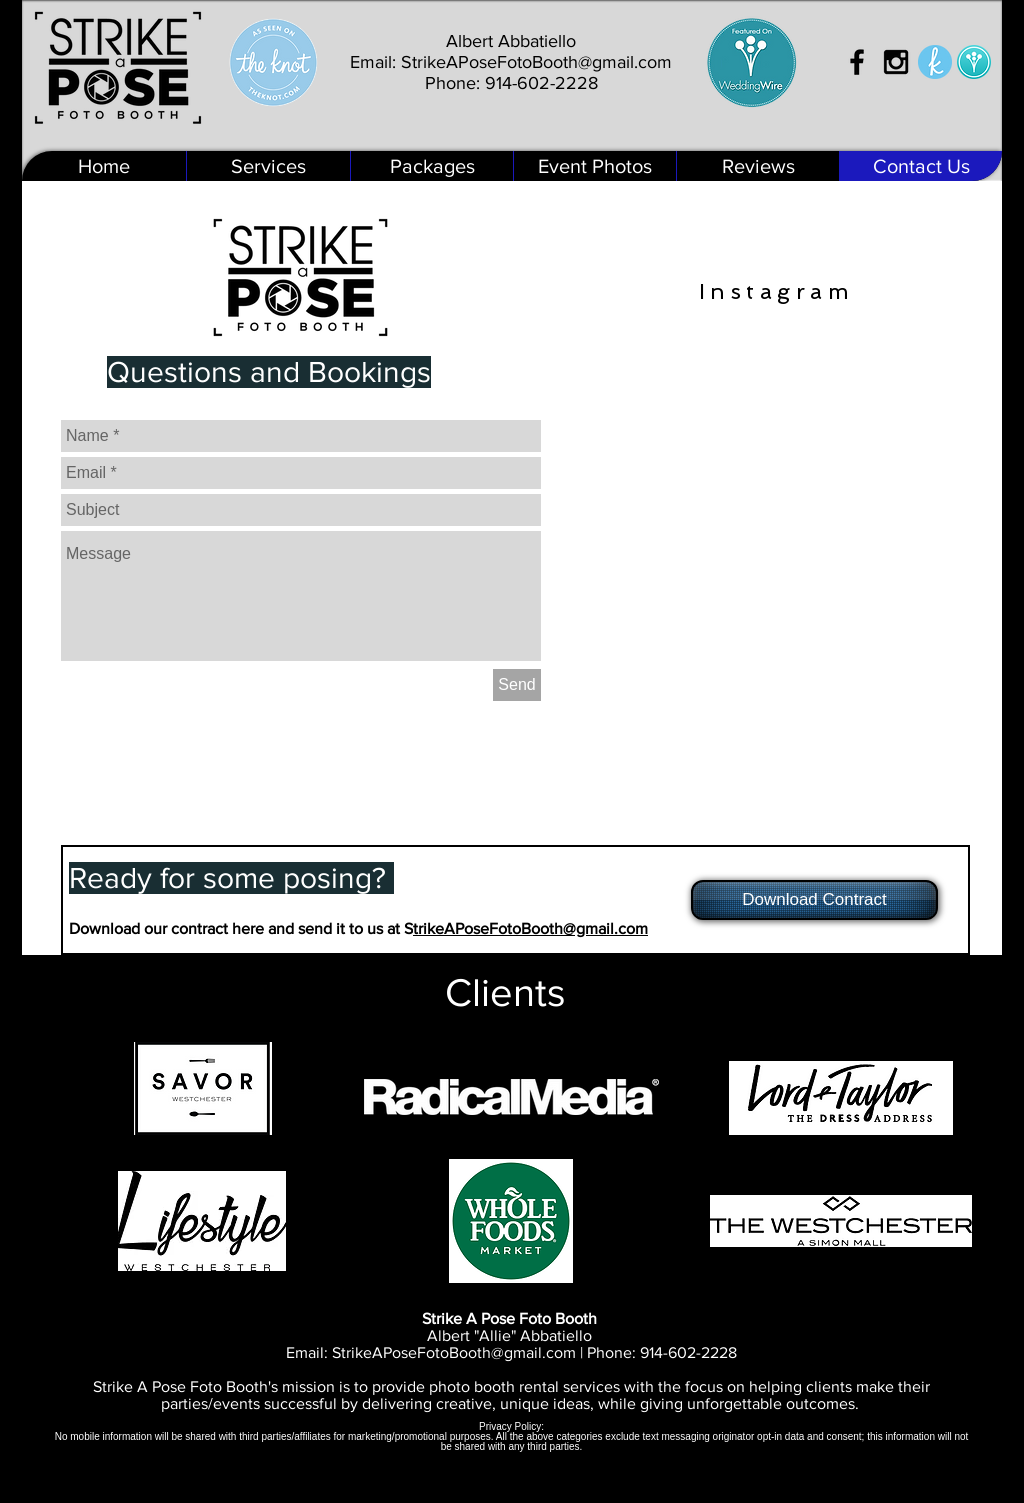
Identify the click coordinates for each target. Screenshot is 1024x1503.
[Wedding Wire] (974, 62)
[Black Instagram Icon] (896, 62)
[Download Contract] (814, 900)
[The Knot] (935, 62)
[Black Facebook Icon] (857, 62)
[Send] (517, 685)
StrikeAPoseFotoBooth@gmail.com (536, 62)
